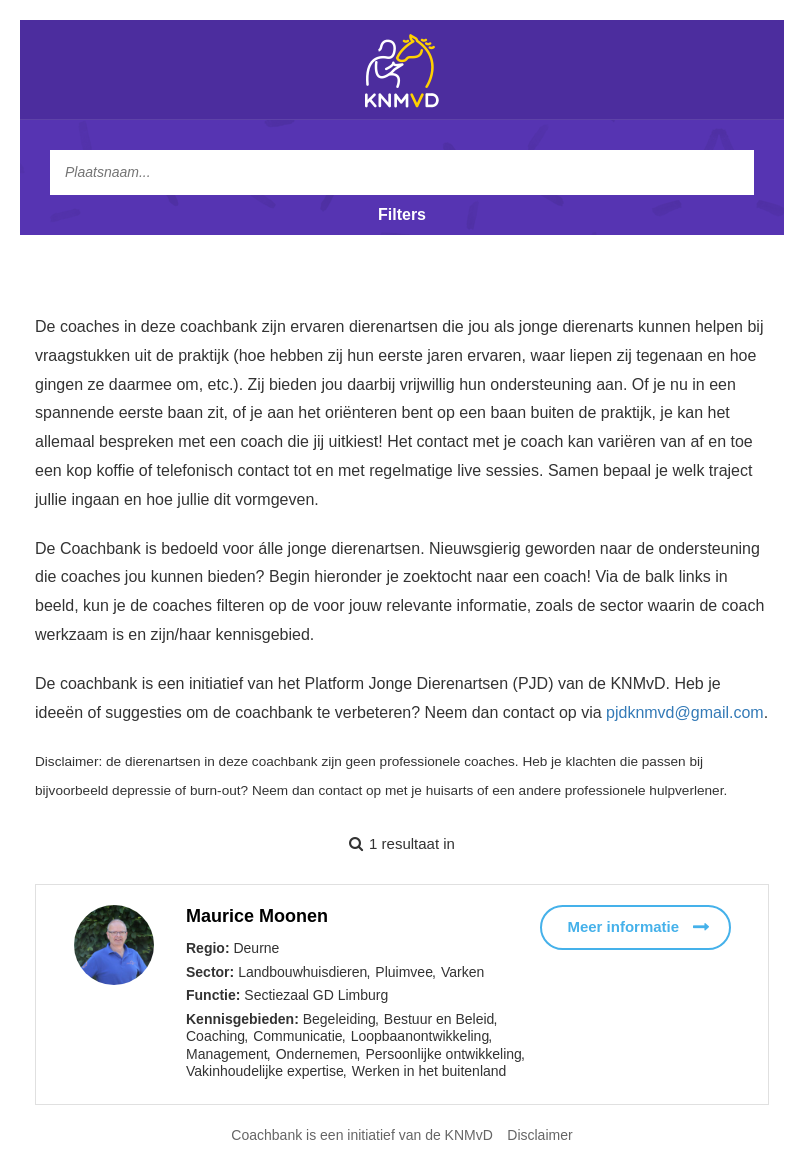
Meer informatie (623, 926)
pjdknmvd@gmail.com (685, 712)
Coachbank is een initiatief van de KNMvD (361, 1135)
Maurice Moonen (257, 916)
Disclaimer (539, 1135)
